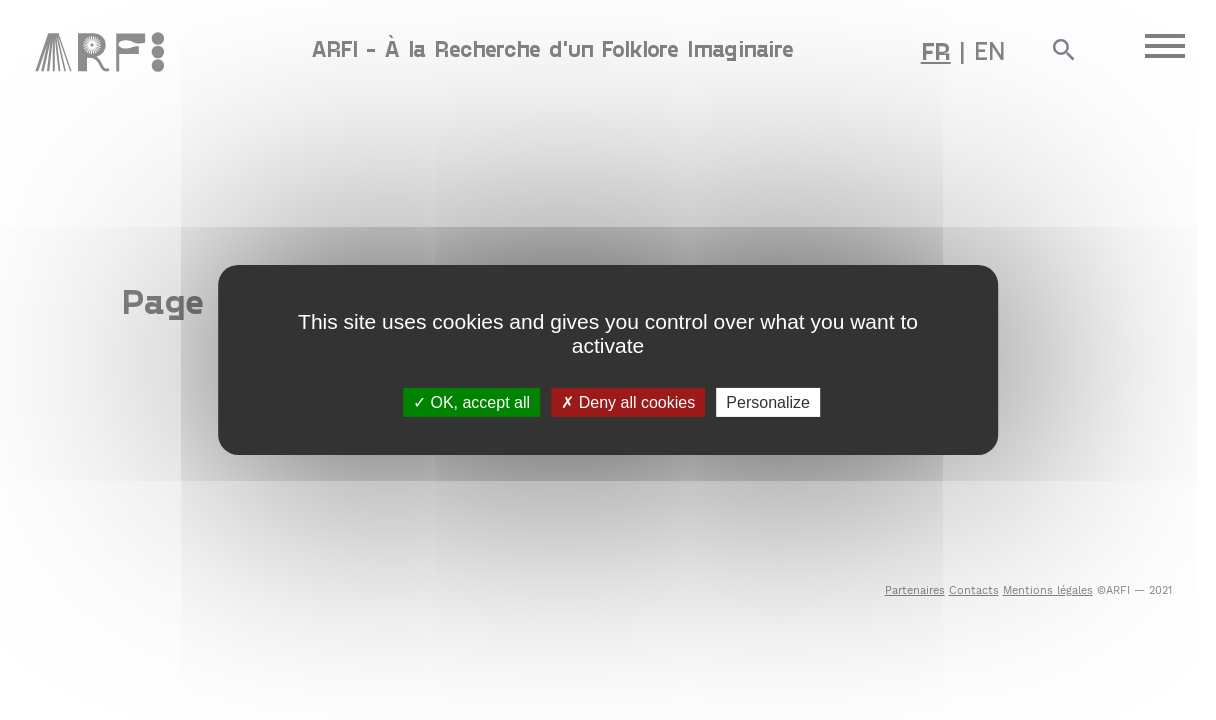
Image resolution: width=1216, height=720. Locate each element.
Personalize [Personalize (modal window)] (768, 402)
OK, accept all (471, 402)
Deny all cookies (628, 402)
